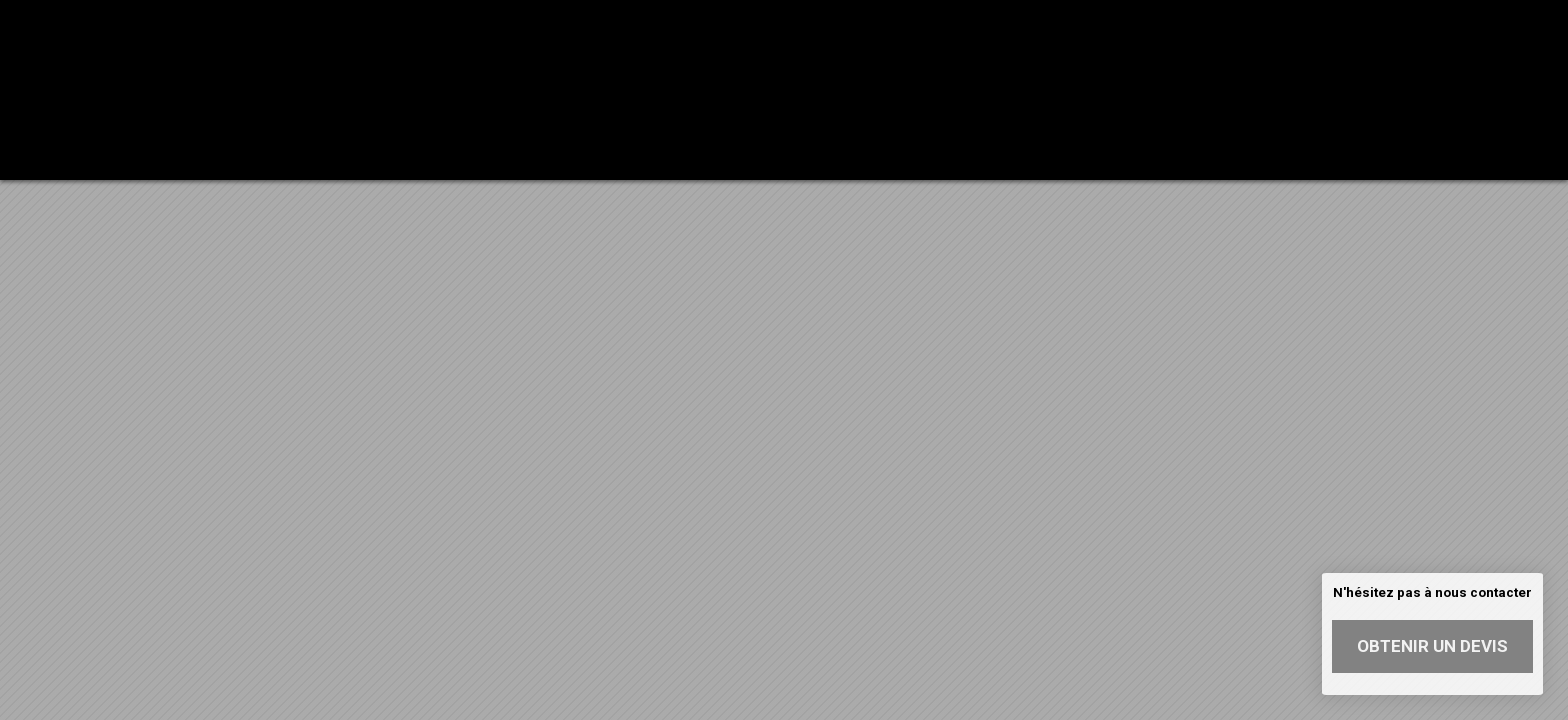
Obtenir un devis (1432, 646)
